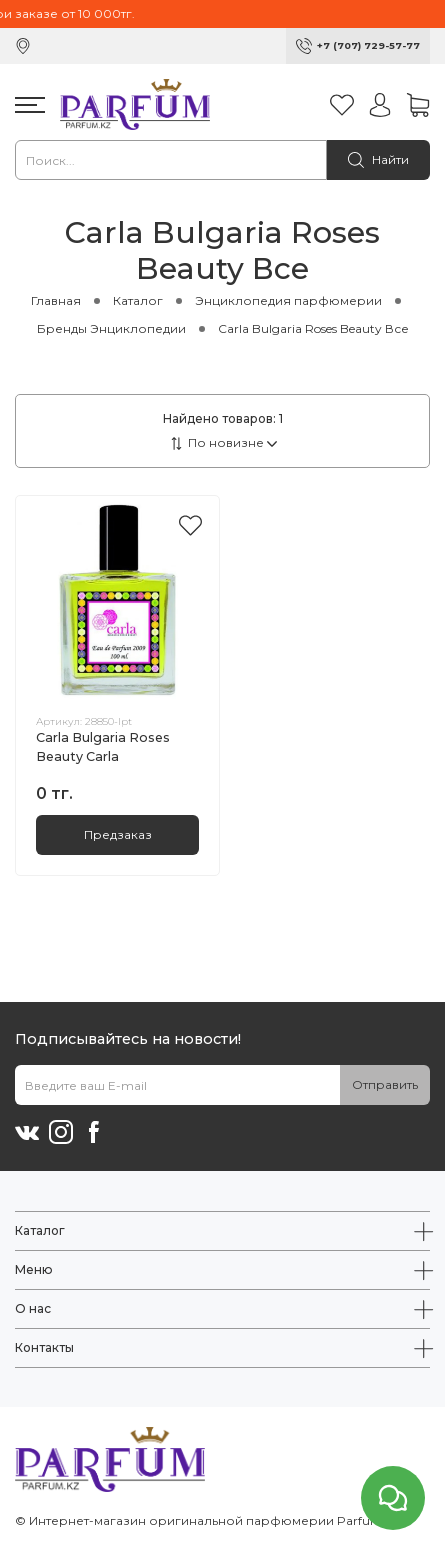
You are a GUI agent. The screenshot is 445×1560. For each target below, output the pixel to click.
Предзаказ (118, 834)
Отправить (385, 1084)
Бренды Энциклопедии (111, 328)
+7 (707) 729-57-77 (368, 45)
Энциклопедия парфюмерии (288, 300)
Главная (56, 300)
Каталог (138, 300)
